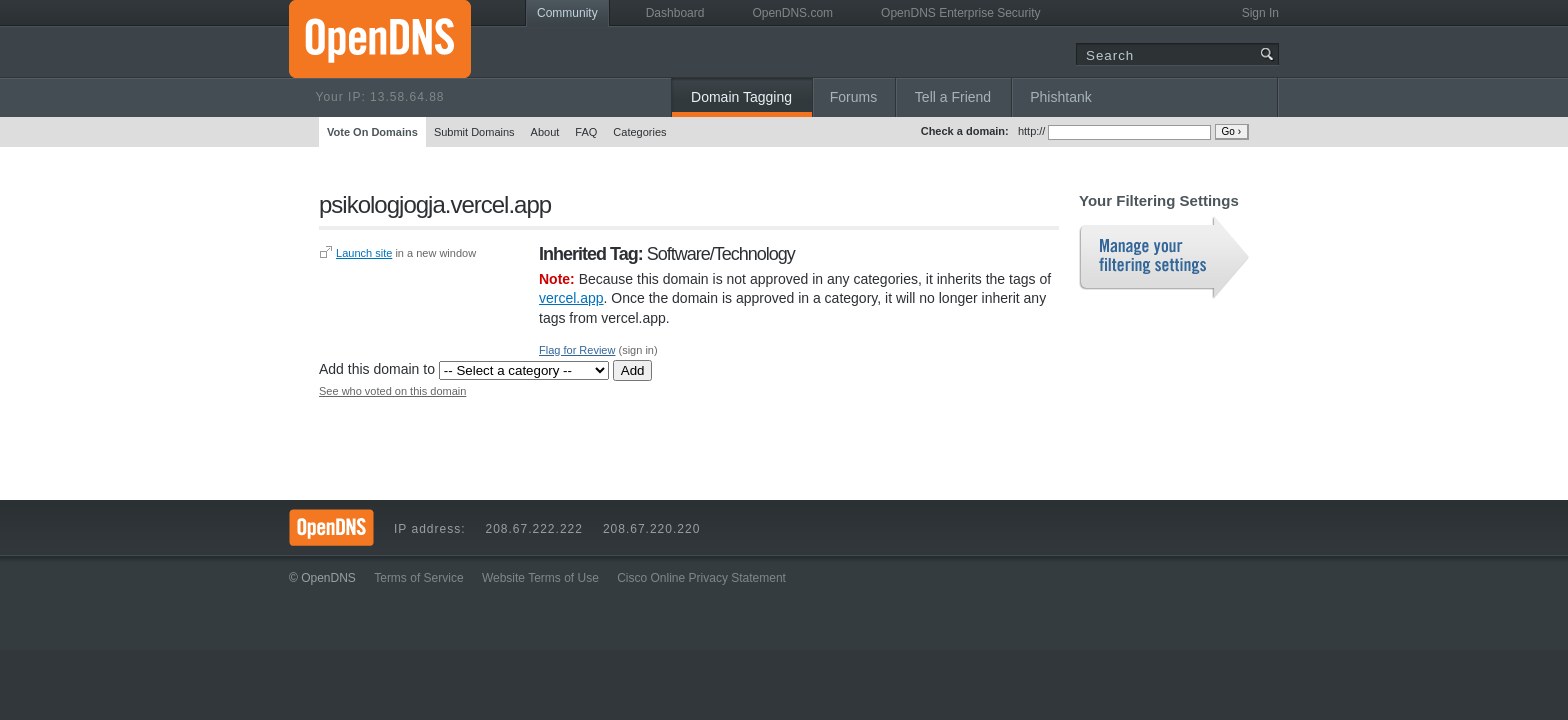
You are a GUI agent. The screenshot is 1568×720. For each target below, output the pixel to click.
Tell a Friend (953, 97)
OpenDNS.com (792, 13)
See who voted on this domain (392, 391)
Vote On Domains (372, 132)
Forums (853, 97)
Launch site (364, 253)
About (545, 132)
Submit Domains (474, 132)
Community (567, 13)
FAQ (586, 132)
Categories (639, 132)
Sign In (1260, 13)
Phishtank (1060, 97)
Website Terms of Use (540, 578)
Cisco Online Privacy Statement (701, 578)
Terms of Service (418, 578)
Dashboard (675, 13)
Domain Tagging (741, 97)
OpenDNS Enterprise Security (960, 13)
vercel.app (571, 298)
